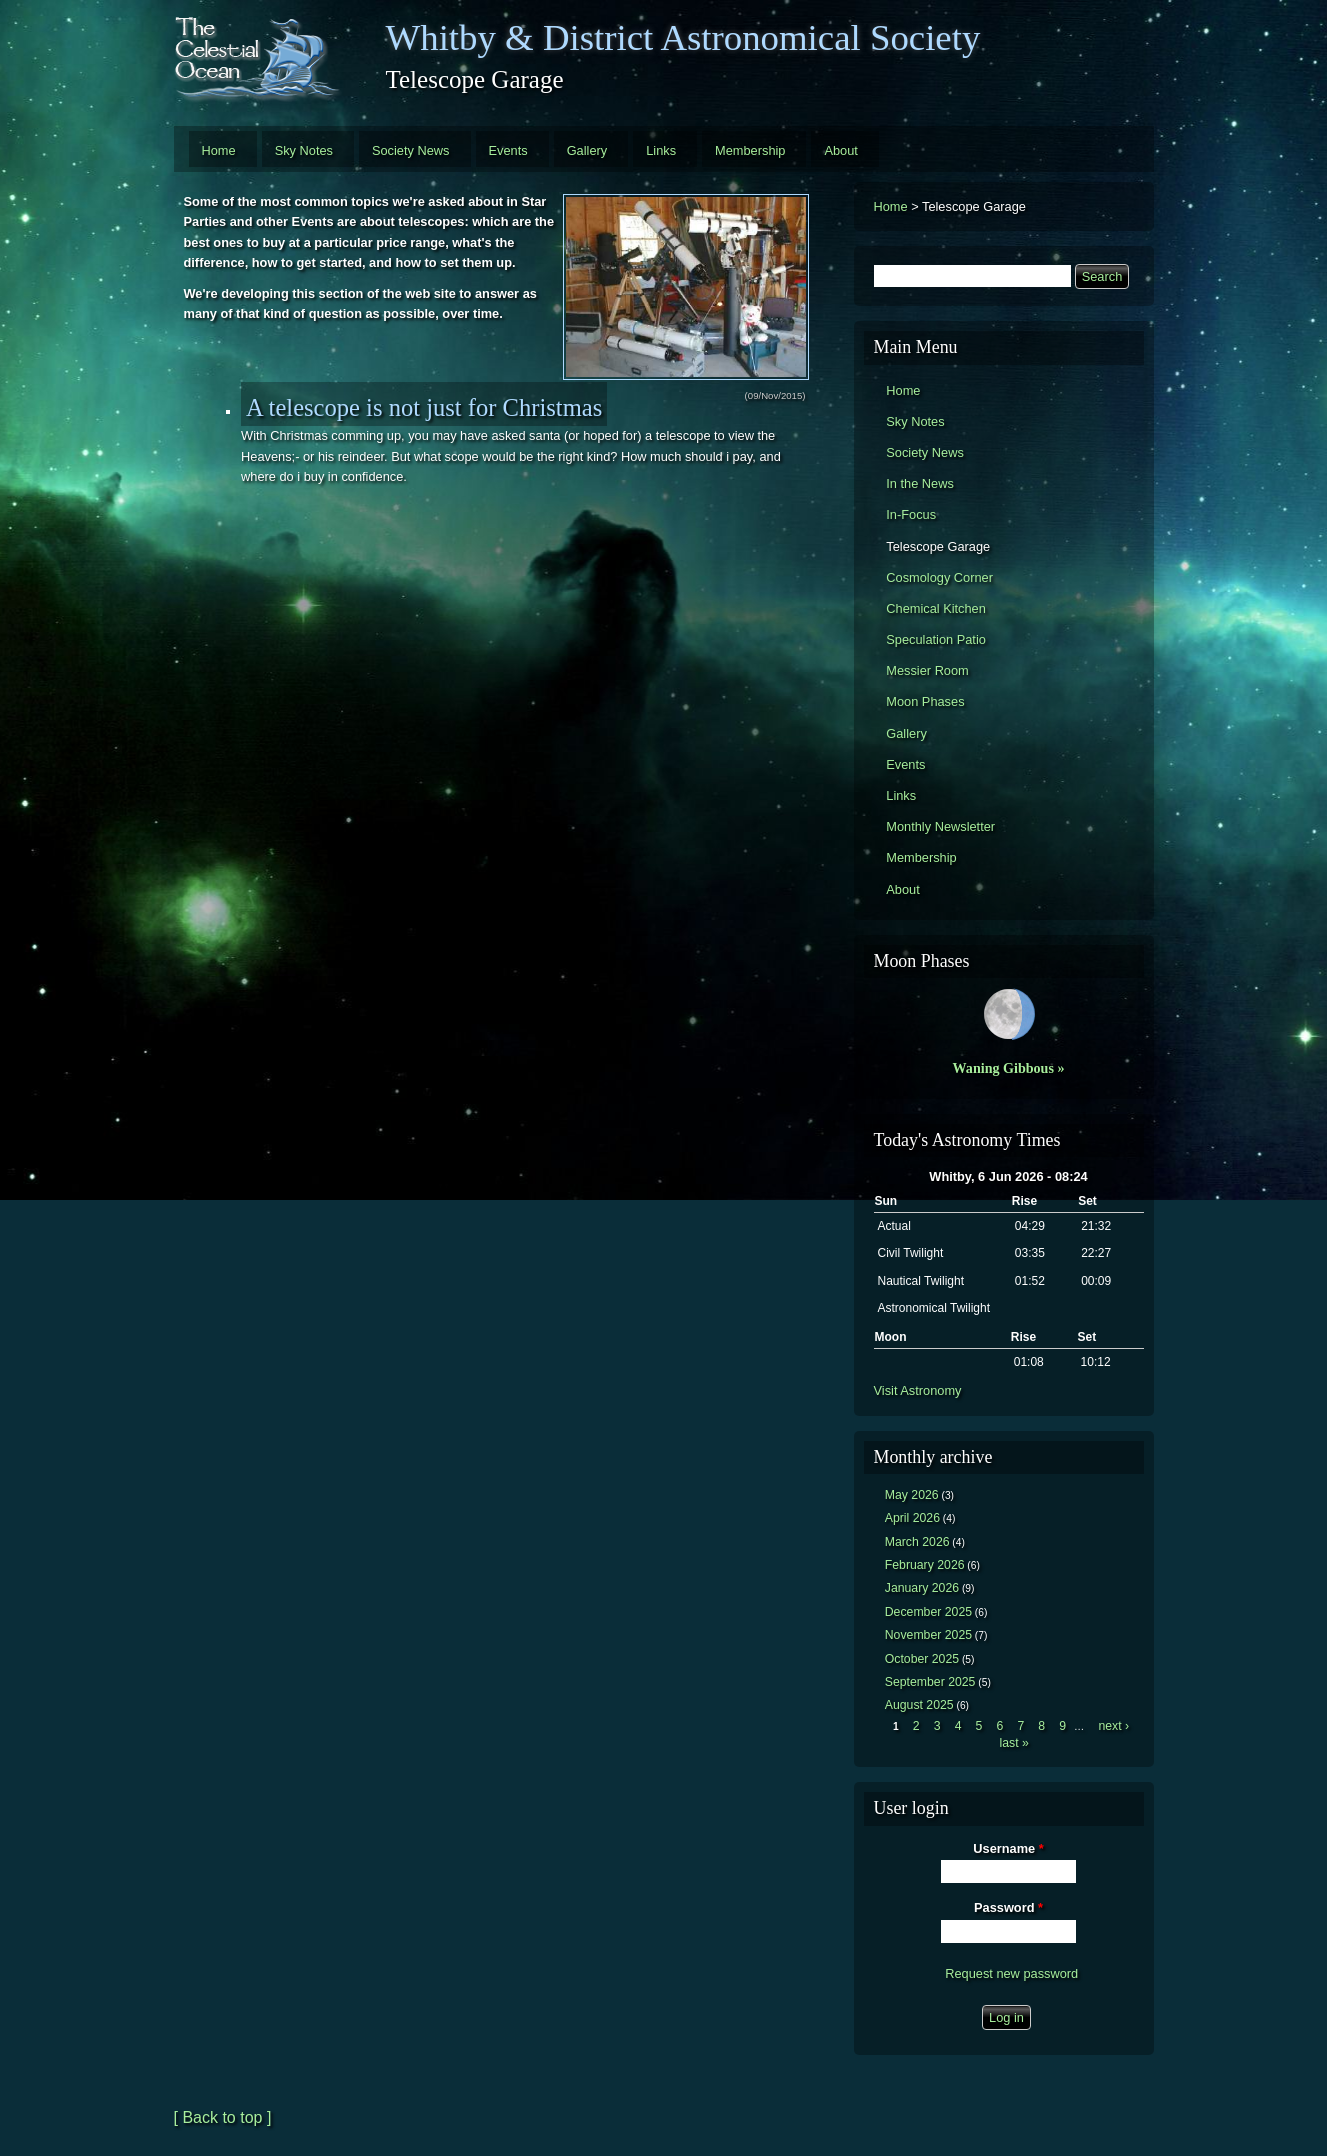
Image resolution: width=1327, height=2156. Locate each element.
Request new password (1011, 1973)
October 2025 (922, 1659)
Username (1008, 1848)
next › (1113, 1726)
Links (661, 150)
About (840, 150)
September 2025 (930, 1682)
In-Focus (911, 514)
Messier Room (927, 670)
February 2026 (925, 1565)
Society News (411, 150)
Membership (750, 150)
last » (1013, 1743)
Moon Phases (925, 701)
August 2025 (919, 1705)
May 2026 (912, 1495)
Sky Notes (304, 150)
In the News (920, 483)
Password (1008, 1907)
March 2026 (917, 1542)
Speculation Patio (936, 639)
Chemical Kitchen (936, 608)
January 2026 (922, 1588)
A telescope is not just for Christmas (424, 407)
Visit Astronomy (918, 1390)
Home (219, 150)
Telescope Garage (938, 546)
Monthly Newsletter (940, 826)
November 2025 (928, 1635)
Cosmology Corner (939, 577)
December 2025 (928, 1612)
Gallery (587, 150)
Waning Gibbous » (1009, 1068)
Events (508, 150)
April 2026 (912, 1518)
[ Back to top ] (223, 2117)
